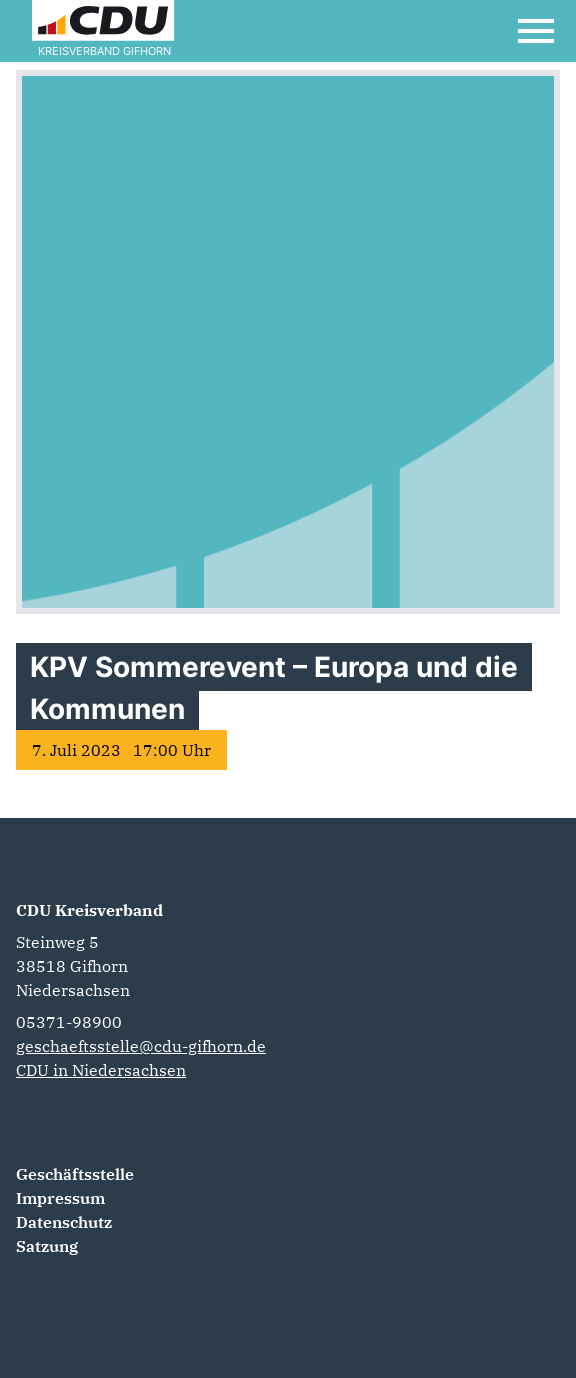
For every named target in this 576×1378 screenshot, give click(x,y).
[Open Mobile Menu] (536, 31)
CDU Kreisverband (89, 910)
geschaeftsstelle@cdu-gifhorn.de (141, 1046)
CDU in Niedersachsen (101, 1070)
